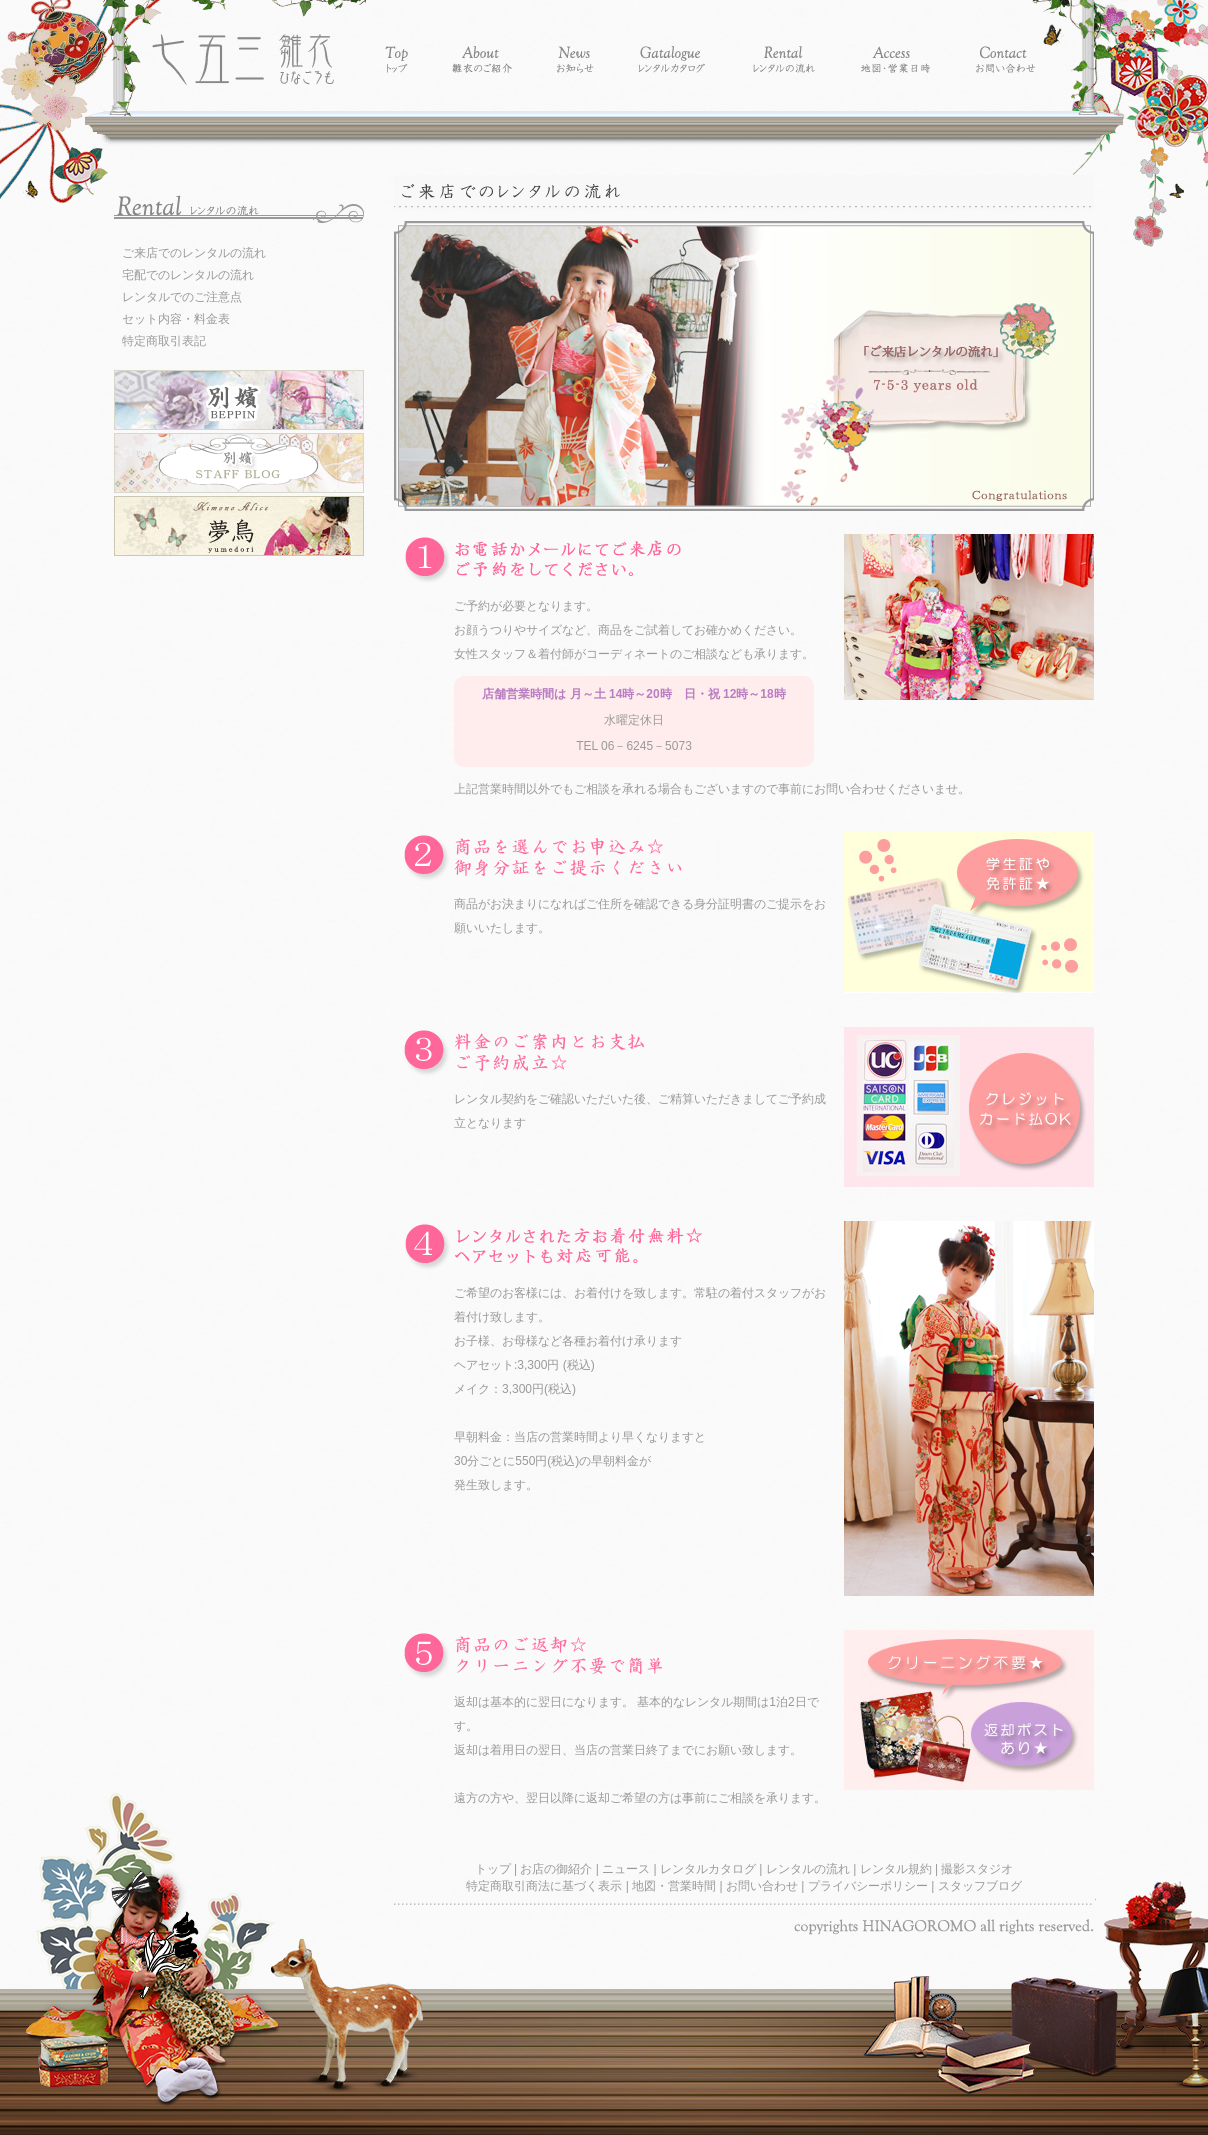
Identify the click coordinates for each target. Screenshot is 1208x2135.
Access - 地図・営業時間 (895, 42)
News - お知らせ (575, 42)
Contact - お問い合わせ (1005, 42)
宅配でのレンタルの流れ (188, 275)
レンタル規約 (897, 1869)
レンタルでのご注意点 (182, 297)
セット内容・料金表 (176, 319)
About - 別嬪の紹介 (482, 42)
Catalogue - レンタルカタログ (672, 42)
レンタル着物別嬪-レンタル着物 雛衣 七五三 (243, 42)
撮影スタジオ (977, 1869)
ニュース (627, 1869)
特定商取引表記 (164, 341)
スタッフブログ (980, 1886)
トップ (494, 1869)
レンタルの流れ (809, 1869)
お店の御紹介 (557, 1869)
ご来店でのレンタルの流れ (194, 253)
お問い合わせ (763, 1886)
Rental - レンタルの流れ (783, 42)
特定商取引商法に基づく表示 (545, 1886)
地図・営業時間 (675, 1886)
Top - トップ (397, 42)
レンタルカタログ (709, 1869)
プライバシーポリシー (869, 1886)
